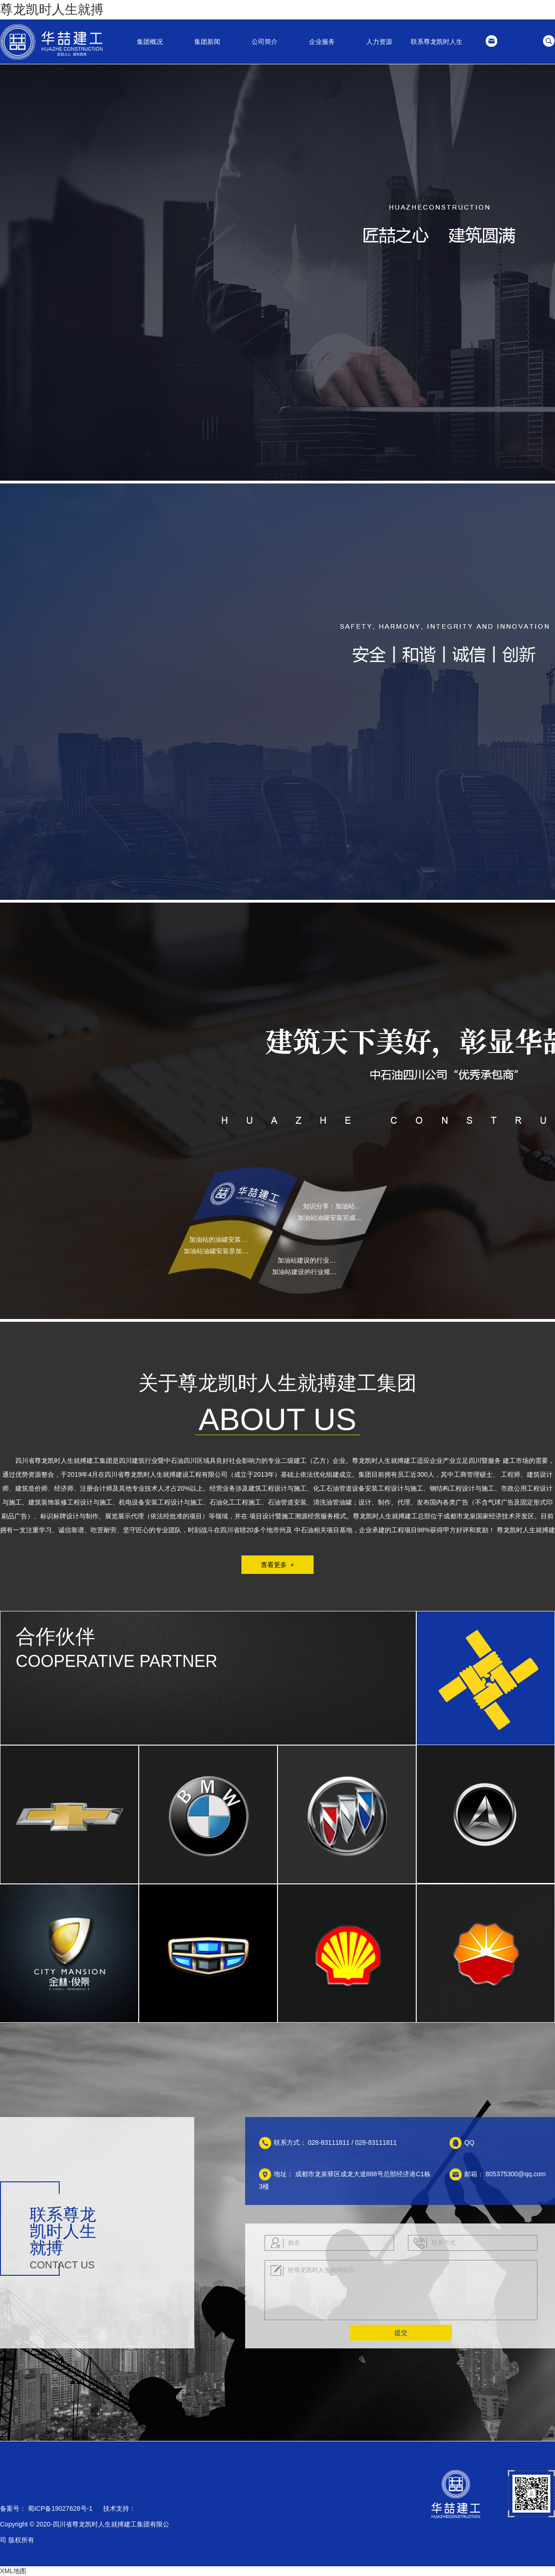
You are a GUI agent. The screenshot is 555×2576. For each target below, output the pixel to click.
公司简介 (265, 41)
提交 (401, 2332)
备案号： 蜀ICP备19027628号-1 (46, 2508)
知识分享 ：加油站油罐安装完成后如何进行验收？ (335, 1206)
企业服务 (322, 41)
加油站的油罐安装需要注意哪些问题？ (221, 1239)
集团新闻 (207, 41)
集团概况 (150, 41)
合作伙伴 (55, 1636)
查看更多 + (277, 1564)
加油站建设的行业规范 (309, 1260)
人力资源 (379, 41)
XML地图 (13, 2571)
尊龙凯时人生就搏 (52, 9)
